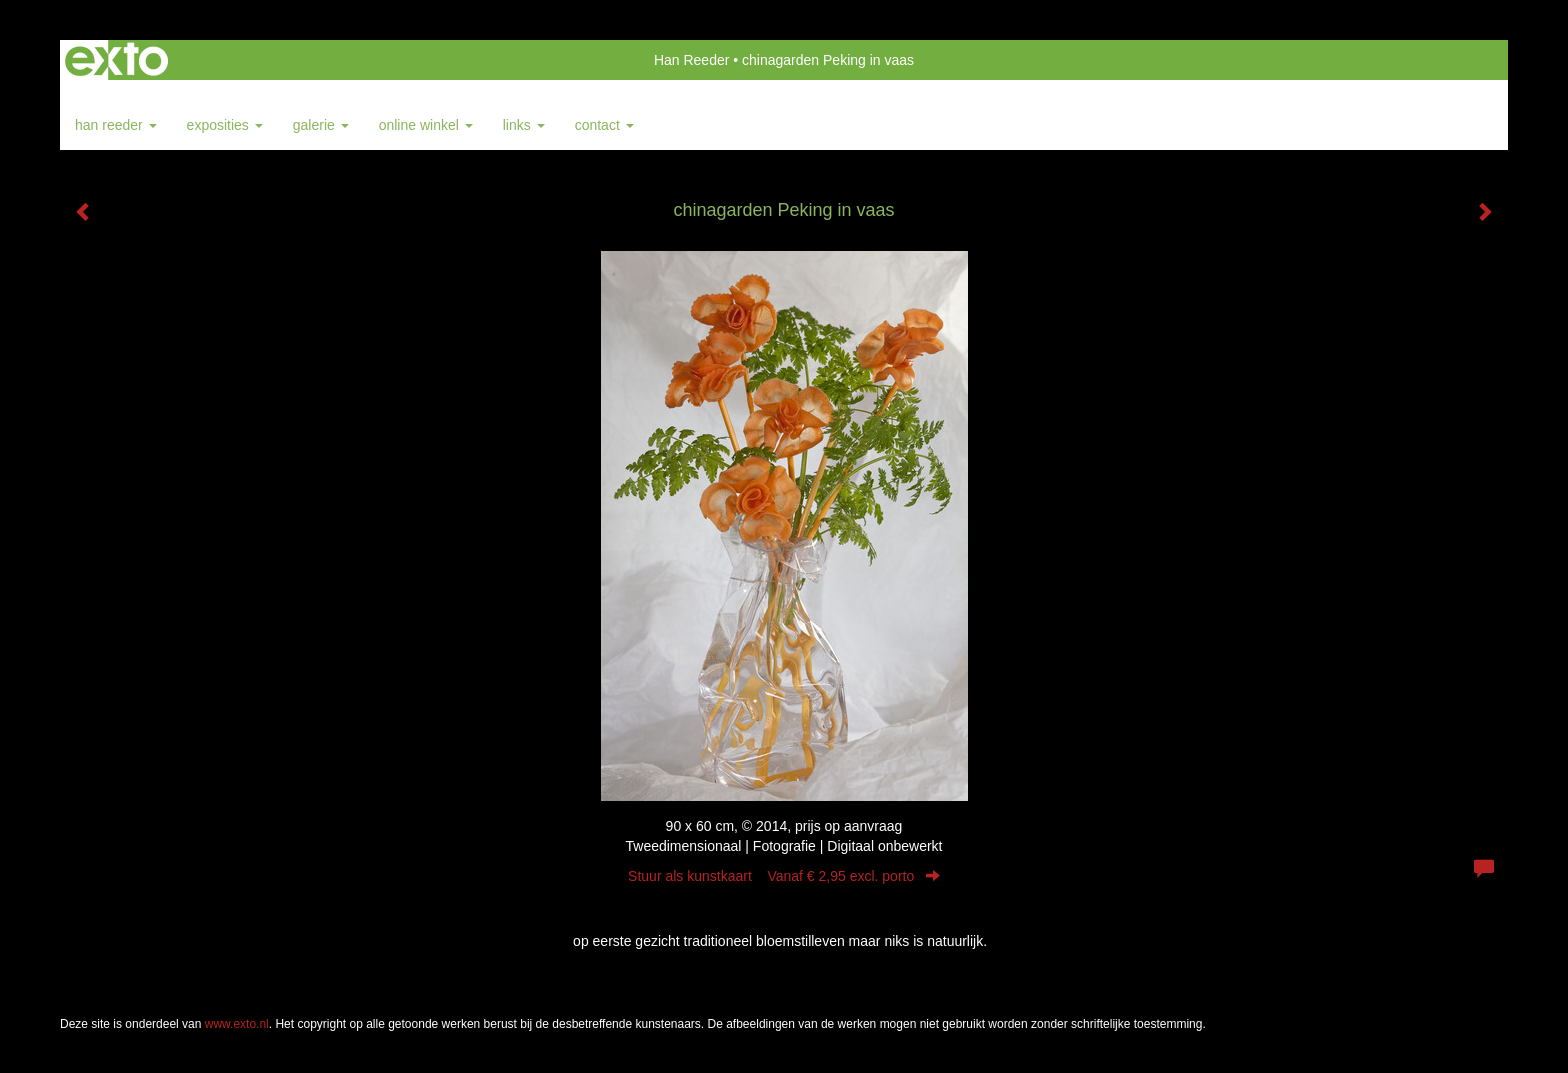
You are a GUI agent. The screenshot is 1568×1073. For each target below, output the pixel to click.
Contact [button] (604, 125)
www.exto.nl (237, 1024)
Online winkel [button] (426, 125)
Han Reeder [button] (116, 125)
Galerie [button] (321, 125)
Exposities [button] (225, 125)
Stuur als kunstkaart (784, 876)
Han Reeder (692, 60)
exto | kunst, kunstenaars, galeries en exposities (116, 60)
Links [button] (524, 125)
